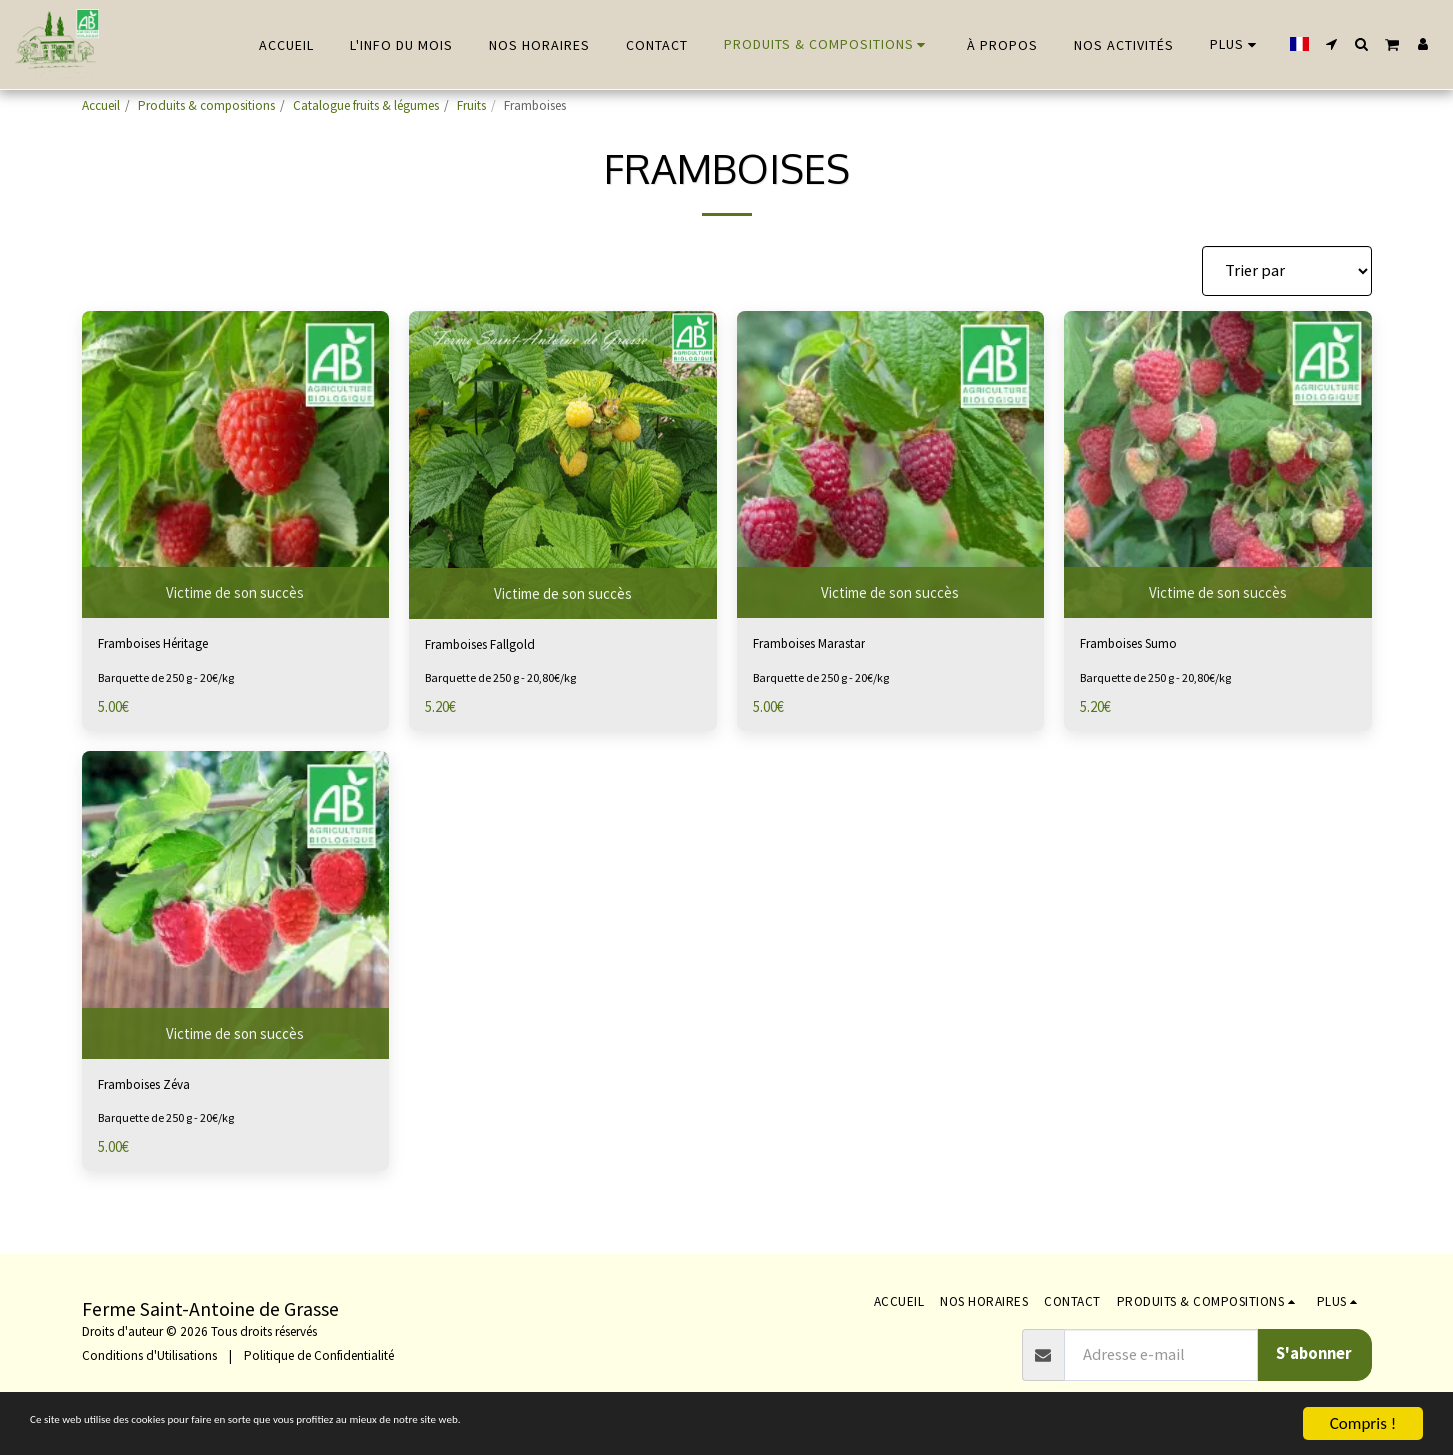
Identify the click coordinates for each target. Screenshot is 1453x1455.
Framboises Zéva (156, 1091)
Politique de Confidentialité (319, 1355)
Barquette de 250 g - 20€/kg (174, 682)
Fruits (471, 105)
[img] (236, 465)
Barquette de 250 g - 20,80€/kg (510, 682)
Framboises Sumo (1143, 645)
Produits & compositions (206, 105)
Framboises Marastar (826, 645)
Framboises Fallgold (495, 646)
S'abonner (1314, 1353)
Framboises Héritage (170, 645)
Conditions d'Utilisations (149, 1355)
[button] (1332, 44)
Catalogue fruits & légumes (366, 105)
